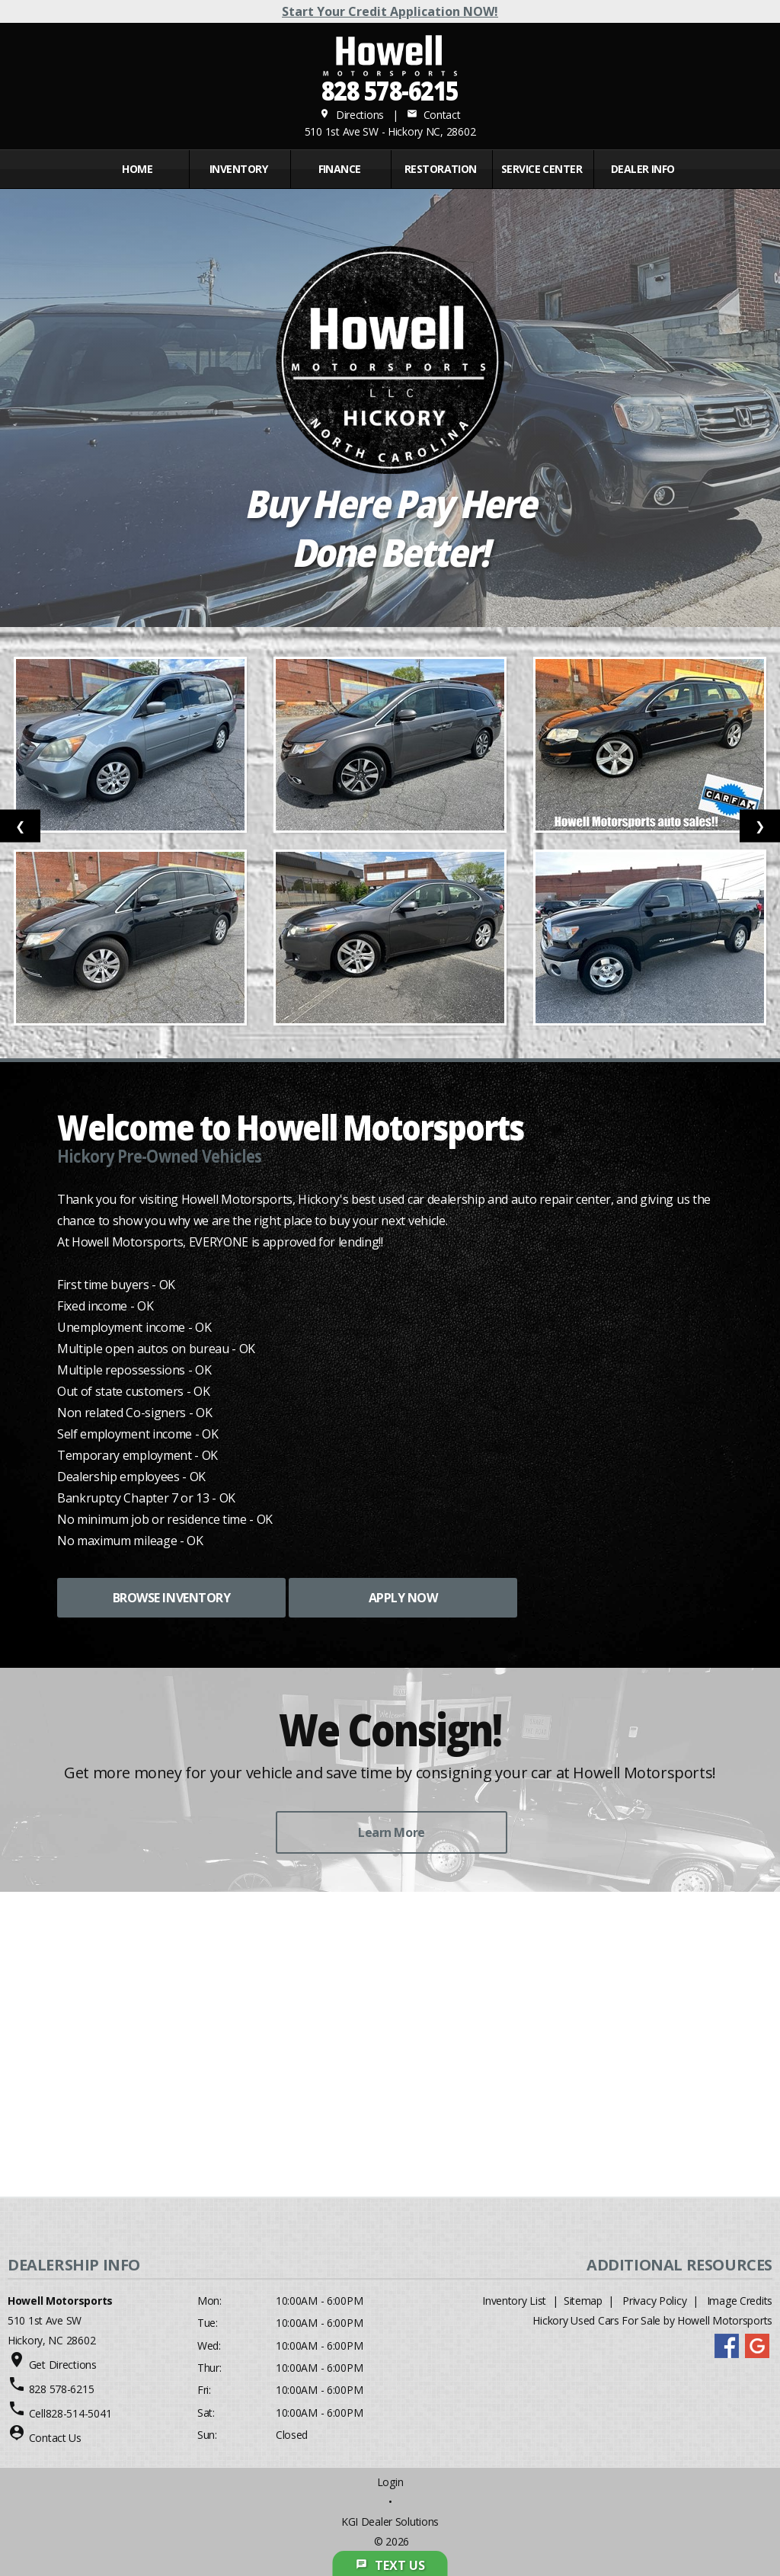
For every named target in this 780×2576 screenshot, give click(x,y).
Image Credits (739, 2300)
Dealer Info (643, 169)
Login (390, 2482)
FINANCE (339, 169)
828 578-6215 (390, 90)
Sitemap (583, 2300)
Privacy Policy (654, 2300)
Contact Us (55, 2437)
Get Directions (63, 2364)
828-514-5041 (79, 2413)
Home (137, 169)
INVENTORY (238, 169)
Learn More (391, 1832)
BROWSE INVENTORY (171, 1597)
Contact (433, 114)
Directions (351, 114)
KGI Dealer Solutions (390, 2521)
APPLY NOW (403, 1597)
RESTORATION (440, 169)
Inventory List (514, 2300)
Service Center (541, 169)
